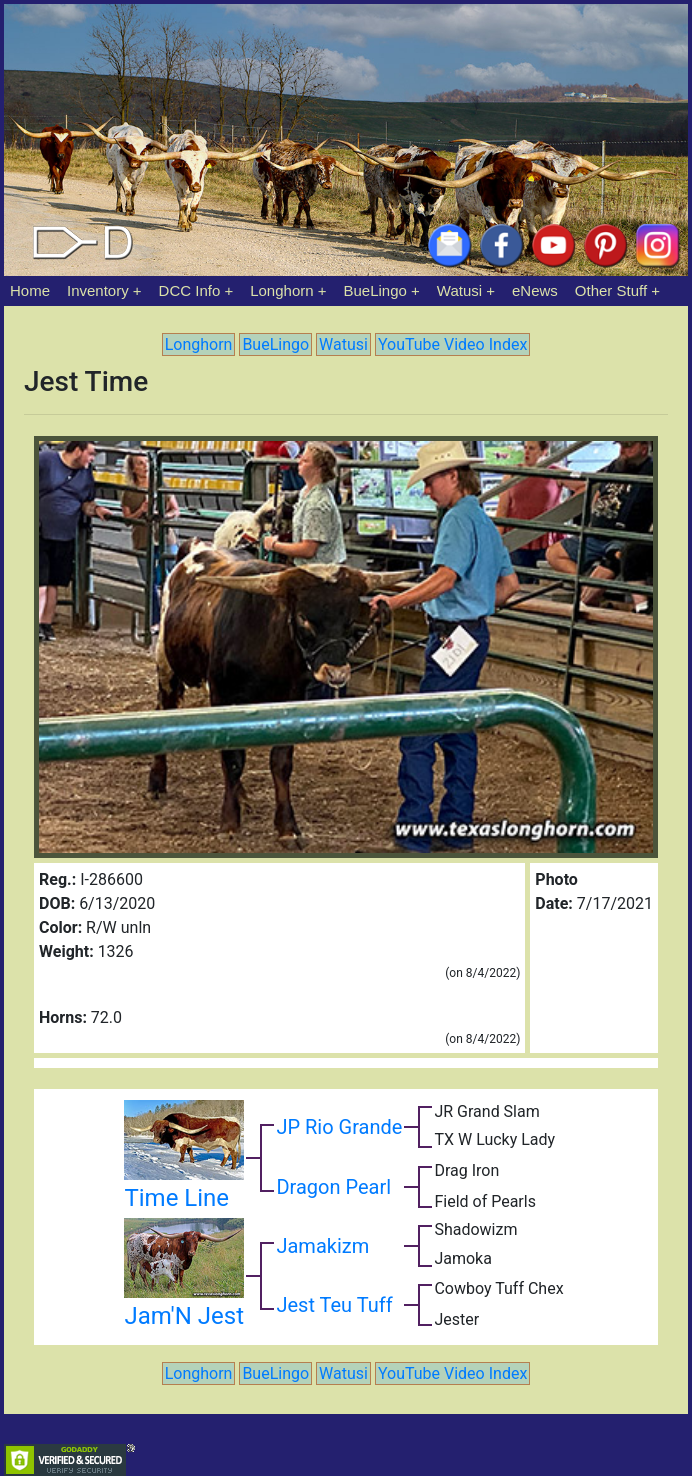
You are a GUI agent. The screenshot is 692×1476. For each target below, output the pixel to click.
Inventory (98, 290)
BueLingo (375, 290)
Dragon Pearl (333, 1187)
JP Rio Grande (339, 1127)
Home (30, 290)
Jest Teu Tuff (334, 1305)
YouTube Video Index (452, 344)
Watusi (459, 290)
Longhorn (281, 290)
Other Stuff (611, 290)
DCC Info (190, 290)
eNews (535, 290)
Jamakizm (322, 1246)
